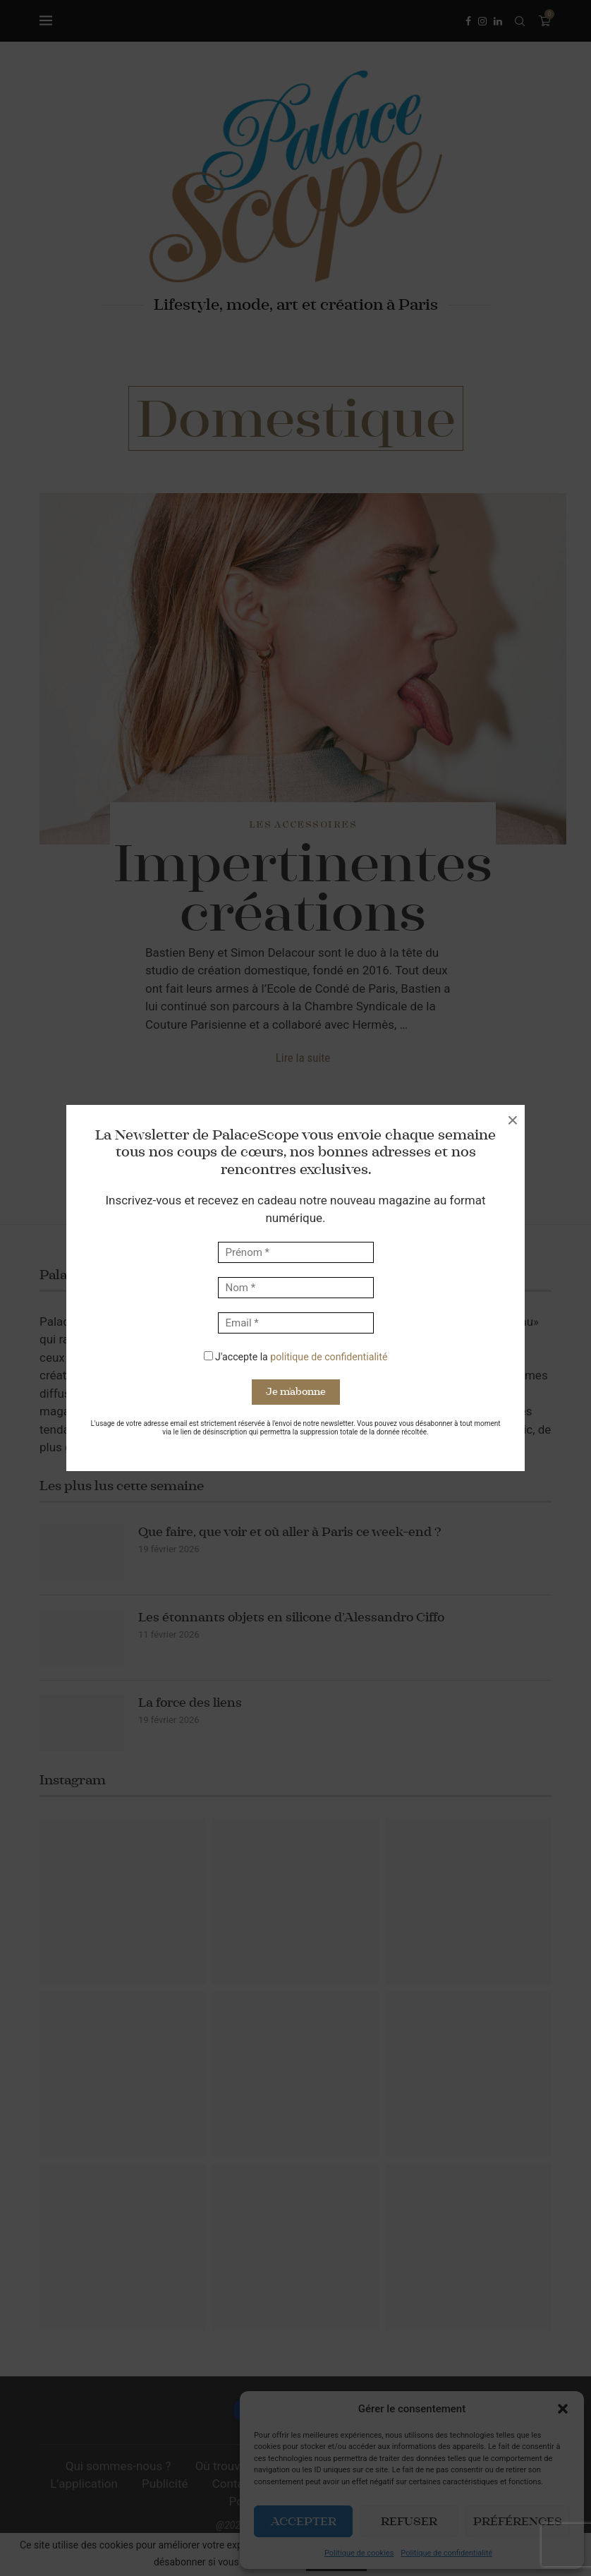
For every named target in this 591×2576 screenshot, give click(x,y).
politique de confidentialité (328, 1356)
